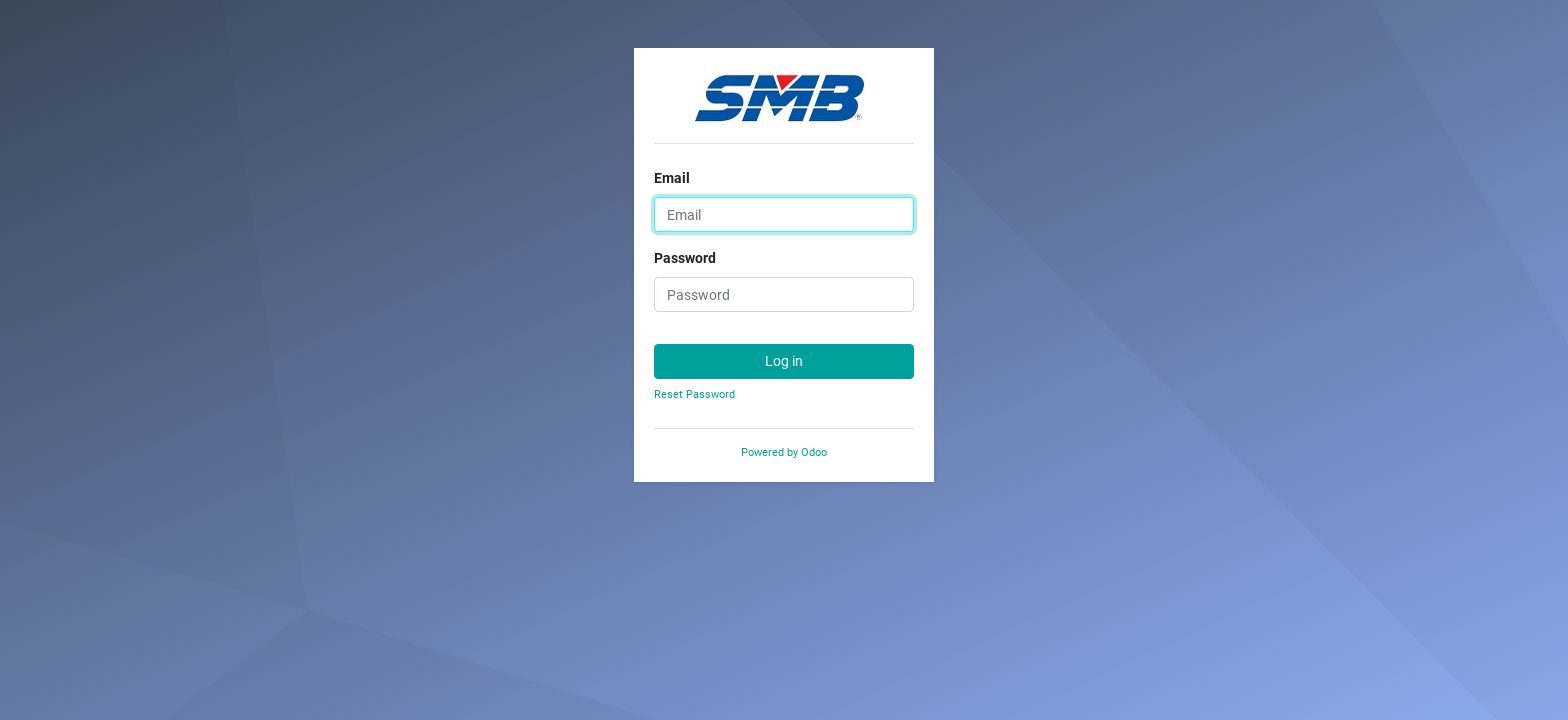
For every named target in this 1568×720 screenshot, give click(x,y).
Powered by (784, 452)
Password (685, 258)
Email (672, 178)
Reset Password (694, 394)
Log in (784, 361)
